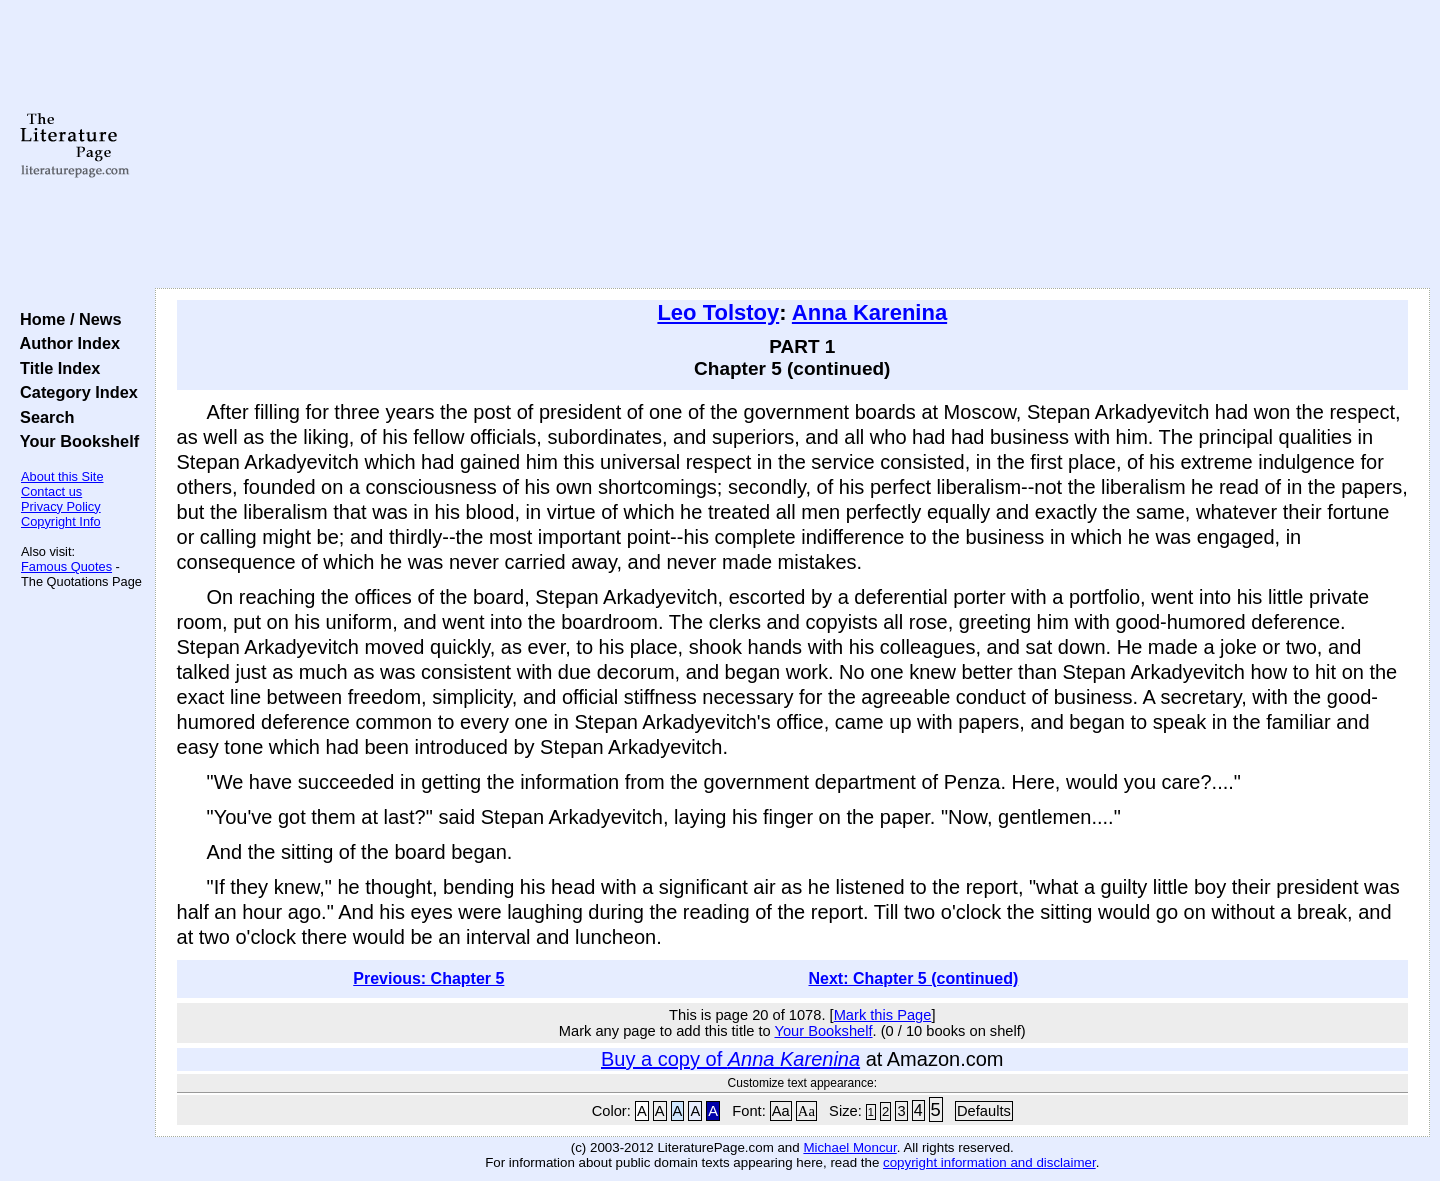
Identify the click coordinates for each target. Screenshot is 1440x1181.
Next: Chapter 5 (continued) (914, 978)
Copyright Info (61, 521)
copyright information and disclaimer (989, 1162)
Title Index (55, 368)
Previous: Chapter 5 (428, 978)
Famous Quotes (66, 566)
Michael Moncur (849, 1147)
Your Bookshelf (75, 441)
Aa (781, 1111)
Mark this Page (883, 1015)
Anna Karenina (869, 312)
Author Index (65, 343)
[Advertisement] (792, 145)
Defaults (984, 1111)
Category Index (74, 392)
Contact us (51, 491)
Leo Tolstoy (718, 312)
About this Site (62, 476)
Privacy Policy (61, 506)
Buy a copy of (730, 1059)
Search (42, 417)
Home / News (66, 319)
